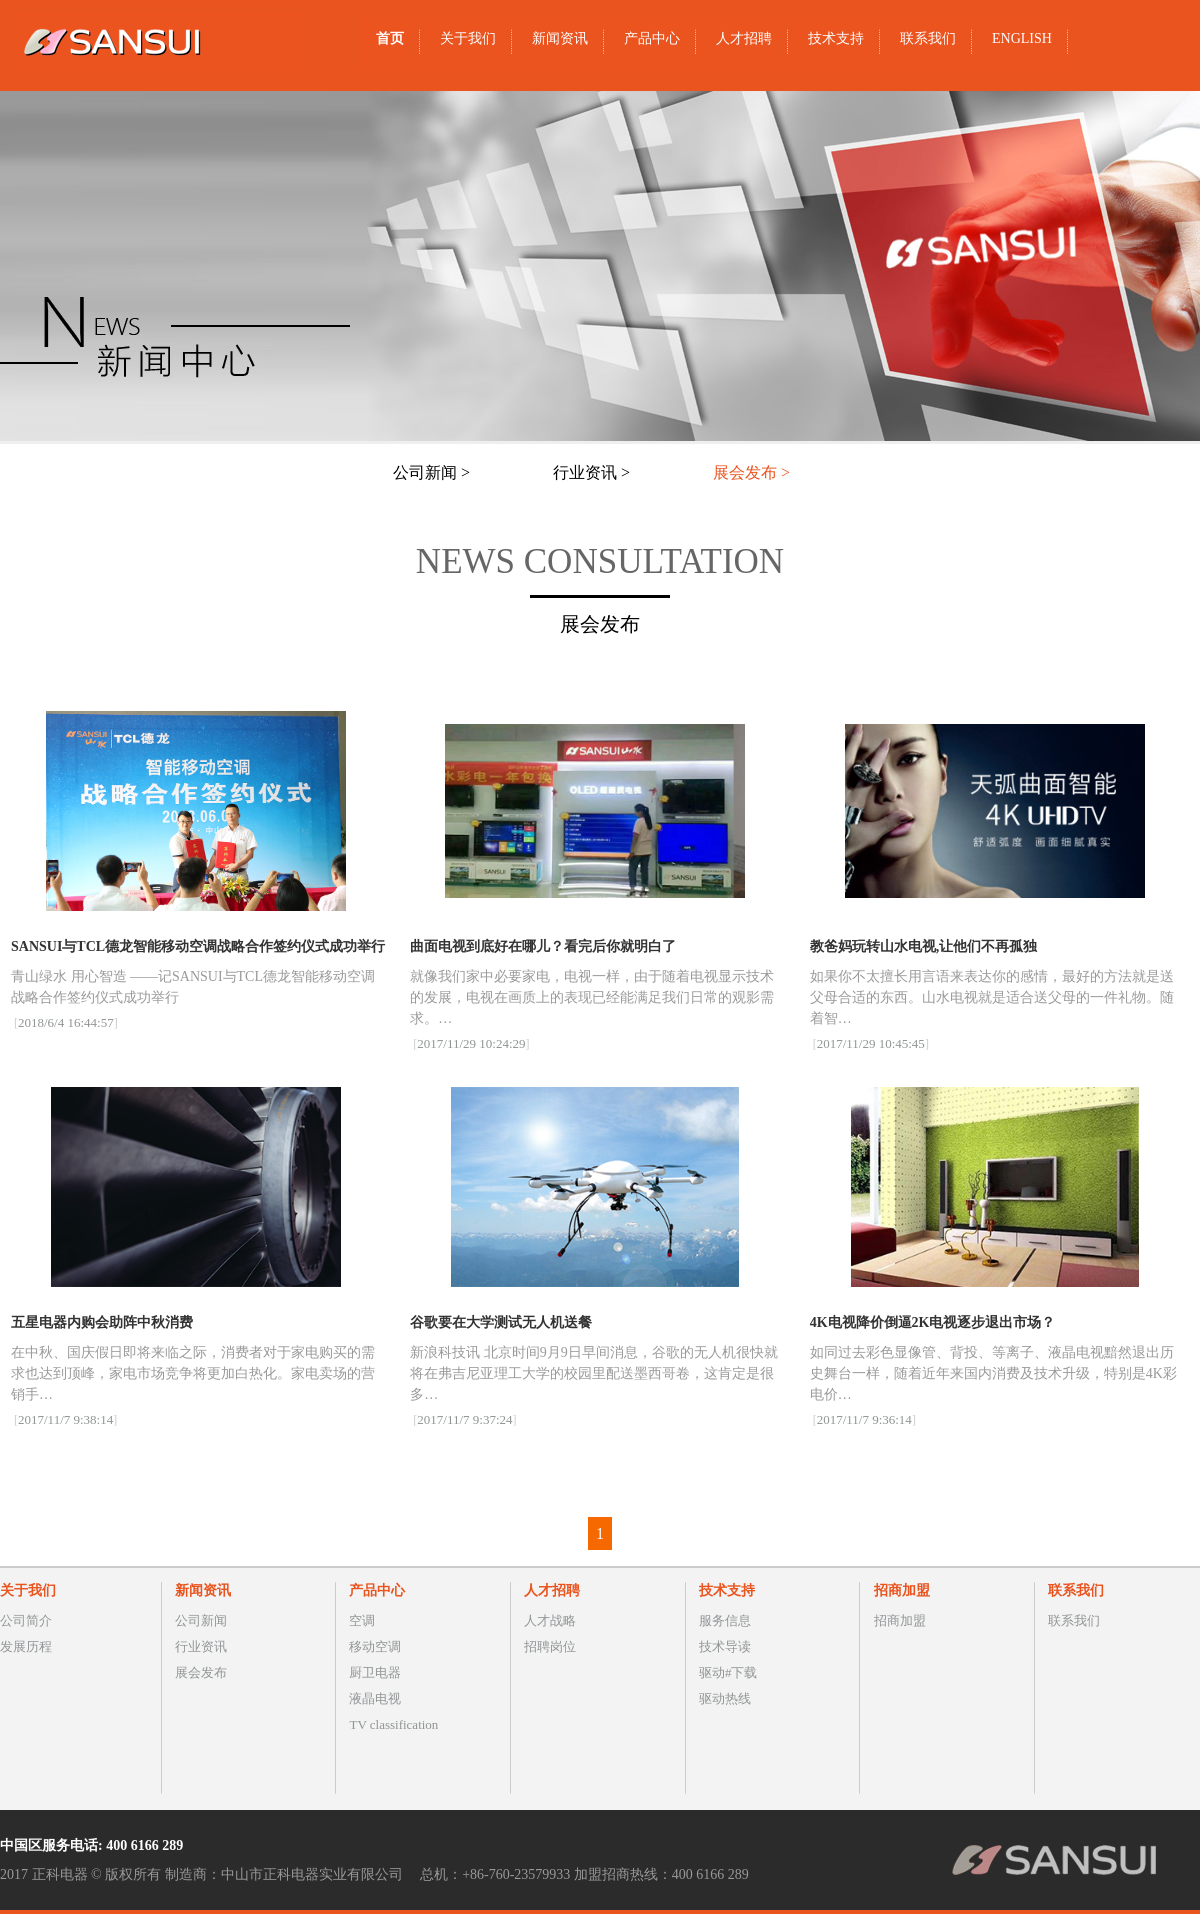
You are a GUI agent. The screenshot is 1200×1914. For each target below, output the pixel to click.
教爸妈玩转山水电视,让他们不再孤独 (924, 946)
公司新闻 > (431, 472)
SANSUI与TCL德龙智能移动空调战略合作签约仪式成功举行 (198, 946)
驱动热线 (725, 1698)
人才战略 (550, 1620)
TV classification (393, 1724)
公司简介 (26, 1620)
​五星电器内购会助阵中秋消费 (102, 1322)
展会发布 (201, 1672)
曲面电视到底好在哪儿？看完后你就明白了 (543, 946)
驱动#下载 (728, 1672)
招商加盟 (900, 1620)
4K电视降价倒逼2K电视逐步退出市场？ (933, 1322)
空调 (362, 1620)
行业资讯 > (591, 472)
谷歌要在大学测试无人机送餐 (501, 1322)
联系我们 (1074, 1620)
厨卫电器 (375, 1672)
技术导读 (725, 1646)
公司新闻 (201, 1620)
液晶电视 (375, 1698)
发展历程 (26, 1646)
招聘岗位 (550, 1646)
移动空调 (375, 1646)
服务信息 (725, 1620)
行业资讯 (201, 1646)
